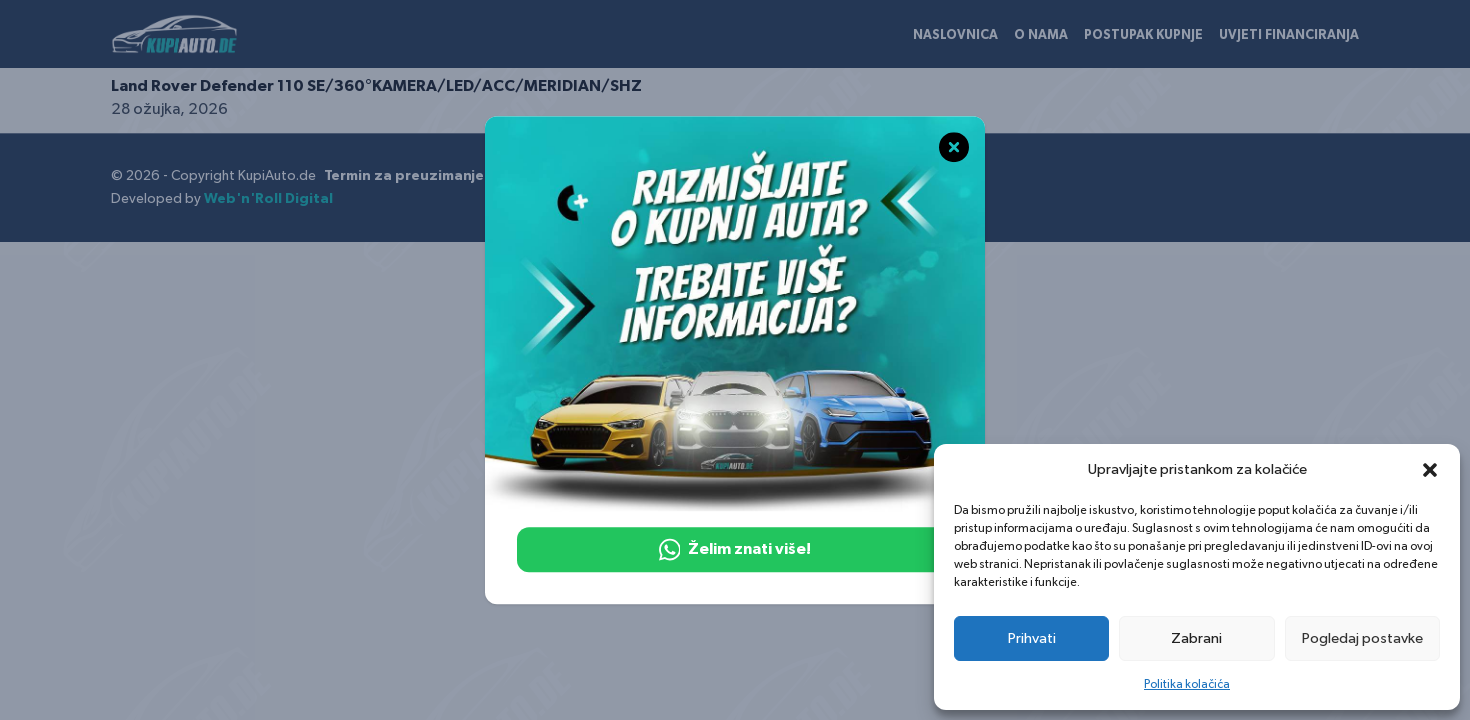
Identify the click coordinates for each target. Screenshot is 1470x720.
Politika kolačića (1187, 684)
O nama (1041, 35)
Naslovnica (955, 35)
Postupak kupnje (1143, 35)
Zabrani (1196, 638)
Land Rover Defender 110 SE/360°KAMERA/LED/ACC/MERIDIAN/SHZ (376, 86)
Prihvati (1032, 638)
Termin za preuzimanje (404, 176)
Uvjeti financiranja (1289, 35)
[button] (1430, 470)
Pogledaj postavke (1362, 638)
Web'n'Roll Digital (268, 199)
